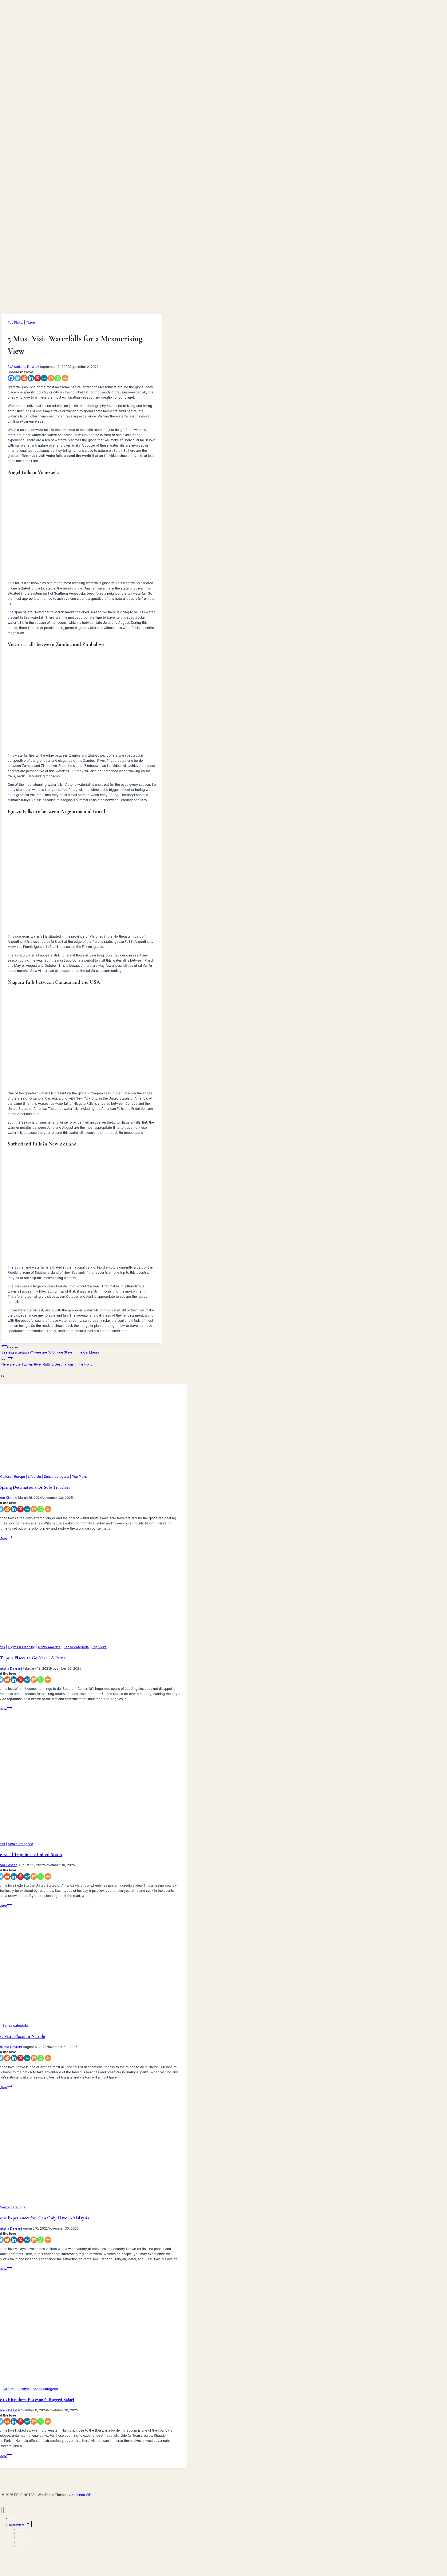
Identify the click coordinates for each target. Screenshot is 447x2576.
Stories (13, 2518)
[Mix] (51, 378)
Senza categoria (56, 1477)
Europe (19, 1477)
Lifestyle (34, 1477)
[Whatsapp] (57, 378)
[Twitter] (17, 378)
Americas (22, 2537)
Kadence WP (81, 2495)
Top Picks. (15, 322)
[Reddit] (24, 378)
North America (49, 1647)
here (124, 1331)
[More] (65, 378)
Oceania (22, 2546)
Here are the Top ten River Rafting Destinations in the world (82, 1360)
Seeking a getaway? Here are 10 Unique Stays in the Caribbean (82, 1348)
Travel (31, 322)
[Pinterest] (37, 378)
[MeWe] (44, 378)
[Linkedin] (31, 378)
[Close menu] (3, 2510)
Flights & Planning (21, 1647)
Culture (5, 1477)
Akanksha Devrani (25, 367)
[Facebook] (11, 378)
